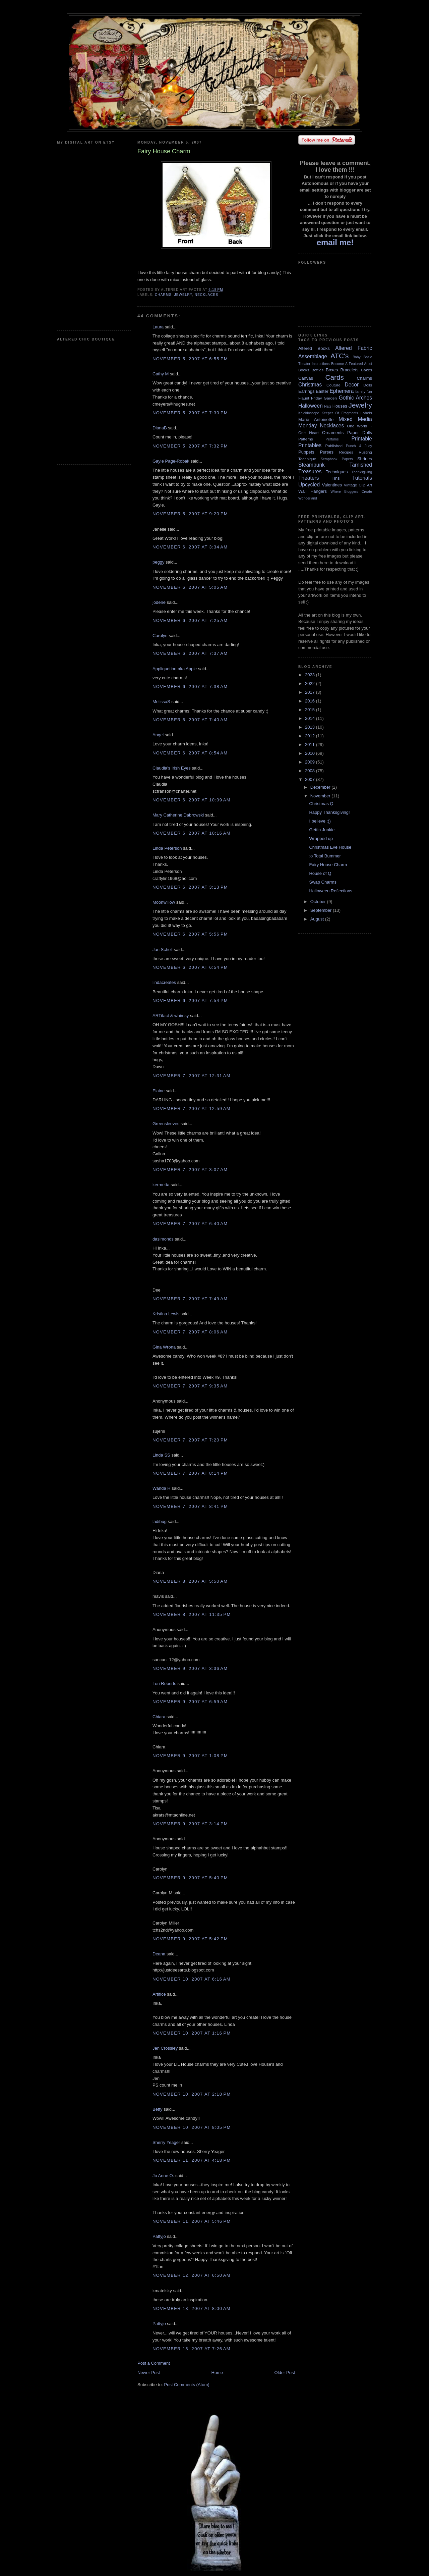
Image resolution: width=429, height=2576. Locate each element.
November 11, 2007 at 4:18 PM (191, 2160)
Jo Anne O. (163, 2175)
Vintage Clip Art (358, 485)
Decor (352, 384)
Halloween (310, 406)
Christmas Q (321, 803)
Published (334, 445)
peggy (158, 562)
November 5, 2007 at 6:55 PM (190, 358)
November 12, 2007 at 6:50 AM (191, 2275)
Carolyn (160, 635)
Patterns (305, 439)
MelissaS (161, 701)
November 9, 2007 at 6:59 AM (190, 1701)
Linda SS (161, 1455)
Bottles (317, 370)
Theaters (308, 478)
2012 (310, 735)
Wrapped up (321, 838)
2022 (310, 683)
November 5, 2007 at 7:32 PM (190, 446)
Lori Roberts (164, 1683)
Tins (335, 478)
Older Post (284, 2372)
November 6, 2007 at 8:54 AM (190, 752)
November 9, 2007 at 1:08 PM (190, 1755)
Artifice (159, 1994)
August (317, 919)
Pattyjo (159, 2236)
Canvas (305, 378)
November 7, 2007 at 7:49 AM (190, 1298)
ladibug (159, 1521)
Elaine (158, 1090)
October (318, 901)
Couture (333, 385)
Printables (309, 445)
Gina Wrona (164, 1347)
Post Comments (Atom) (186, 2384)
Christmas (310, 384)
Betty (157, 2109)
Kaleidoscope (308, 413)
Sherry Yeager (166, 2142)
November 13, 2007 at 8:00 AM (191, 2308)
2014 (310, 718)
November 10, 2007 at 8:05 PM (191, 2127)
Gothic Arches (355, 398)
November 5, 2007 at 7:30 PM (190, 412)
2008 (310, 770)
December (321, 787)
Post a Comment (153, 2363)
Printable (361, 438)
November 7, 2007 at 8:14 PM (190, 1473)
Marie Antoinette (315, 419)
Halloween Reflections (330, 890)
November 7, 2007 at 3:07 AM (190, 1169)
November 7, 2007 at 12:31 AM (191, 1075)
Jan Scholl (162, 949)
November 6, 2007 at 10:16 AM (191, 833)
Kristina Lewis (165, 1313)
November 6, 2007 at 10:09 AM (191, 799)
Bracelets (349, 369)
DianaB (159, 427)
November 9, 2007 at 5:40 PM (190, 1877)
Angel (158, 734)
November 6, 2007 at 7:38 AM (190, 686)
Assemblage (312, 356)
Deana (158, 1953)
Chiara (158, 1716)
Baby (357, 357)
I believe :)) (319, 821)
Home (217, 2372)
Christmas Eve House (330, 847)
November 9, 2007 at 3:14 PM (190, 1823)
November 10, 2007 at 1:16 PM (191, 2033)
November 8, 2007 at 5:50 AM (190, 1581)
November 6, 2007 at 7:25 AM (190, 620)
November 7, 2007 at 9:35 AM (190, 1385)
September (321, 910)
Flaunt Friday (310, 398)
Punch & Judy (359, 446)
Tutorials (362, 478)
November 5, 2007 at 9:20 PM (190, 513)
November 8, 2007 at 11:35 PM (191, 1614)
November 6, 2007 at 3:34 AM (190, 546)
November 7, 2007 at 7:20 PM (190, 1439)
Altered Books (314, 348)
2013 (310, 727)
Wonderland (307, 498)
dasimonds (163, 1239)
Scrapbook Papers (337, 459)
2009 (310, 762)
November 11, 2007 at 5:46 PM (191, 2221)
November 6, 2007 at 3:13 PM (190, 887)
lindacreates (164, 982)
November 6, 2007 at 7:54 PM (190, 1000)
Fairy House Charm (328, 864)
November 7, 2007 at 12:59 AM (191, 1108)
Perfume (332, 439)
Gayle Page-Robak (170, 461)
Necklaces (206, 295)
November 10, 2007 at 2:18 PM (191, 2094)
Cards (334, 377)
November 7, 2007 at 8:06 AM (190, 1331)
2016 (310, 700)
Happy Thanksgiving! (329, 812)
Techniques (337, 471)
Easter (322, 391)
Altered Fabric (353, 348)
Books (303, 370)
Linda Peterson (167, 848)
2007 (310, 779)
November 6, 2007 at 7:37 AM (190, 653)
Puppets (306, 452)
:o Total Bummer (325, 855)
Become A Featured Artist (351, 364)
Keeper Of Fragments (340, 413)
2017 (310, 692)
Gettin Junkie (321, 829)
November (321, 795)
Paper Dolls (359, 432)
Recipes (346, 452)
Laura (158, 326)
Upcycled (309, 484)
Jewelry (183, 295)
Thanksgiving (362, 472)
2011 (310, 744)
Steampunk (311, 465)
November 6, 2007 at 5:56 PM (190, 934)
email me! (335, 242)
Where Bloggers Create (351, 491)
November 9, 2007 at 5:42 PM (190, 1938)
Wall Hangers (312, 491)
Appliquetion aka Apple (174, 668)
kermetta (161, 1184)
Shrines (364, 458)
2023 (310, 674)
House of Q (320, 873)
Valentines (332, 484)
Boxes (332, 369)
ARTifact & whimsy (170, 1015)
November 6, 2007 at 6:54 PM (190, 967)
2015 (310, 709)
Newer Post (148, 2372)
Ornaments (333, 432)
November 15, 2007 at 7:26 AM (191, 2348)
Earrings (306, 391)
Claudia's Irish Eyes (171, 768)
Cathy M (160, 373)
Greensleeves (165, 1123)
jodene (159, 602)
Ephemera (341, 391)
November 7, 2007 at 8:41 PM (190, 1506)
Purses (326, 452)
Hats (327, 406)
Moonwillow (163, 902)
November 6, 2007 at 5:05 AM (190, 587)
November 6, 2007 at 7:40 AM (190, 719)
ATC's (339, 356)
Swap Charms (322, 882)
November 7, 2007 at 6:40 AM (190, 1223)
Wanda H (161, 1488)
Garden (330, 398)
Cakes (366, 370)
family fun (363, 391)
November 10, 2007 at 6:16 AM (191, 1979)
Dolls (367, 385)
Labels (366, 413)
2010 (310, 753)
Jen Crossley (165, 2048)
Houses (339, 406)
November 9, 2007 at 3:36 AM (190, 1668)
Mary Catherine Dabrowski (178, 815)
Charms (163, 295)
